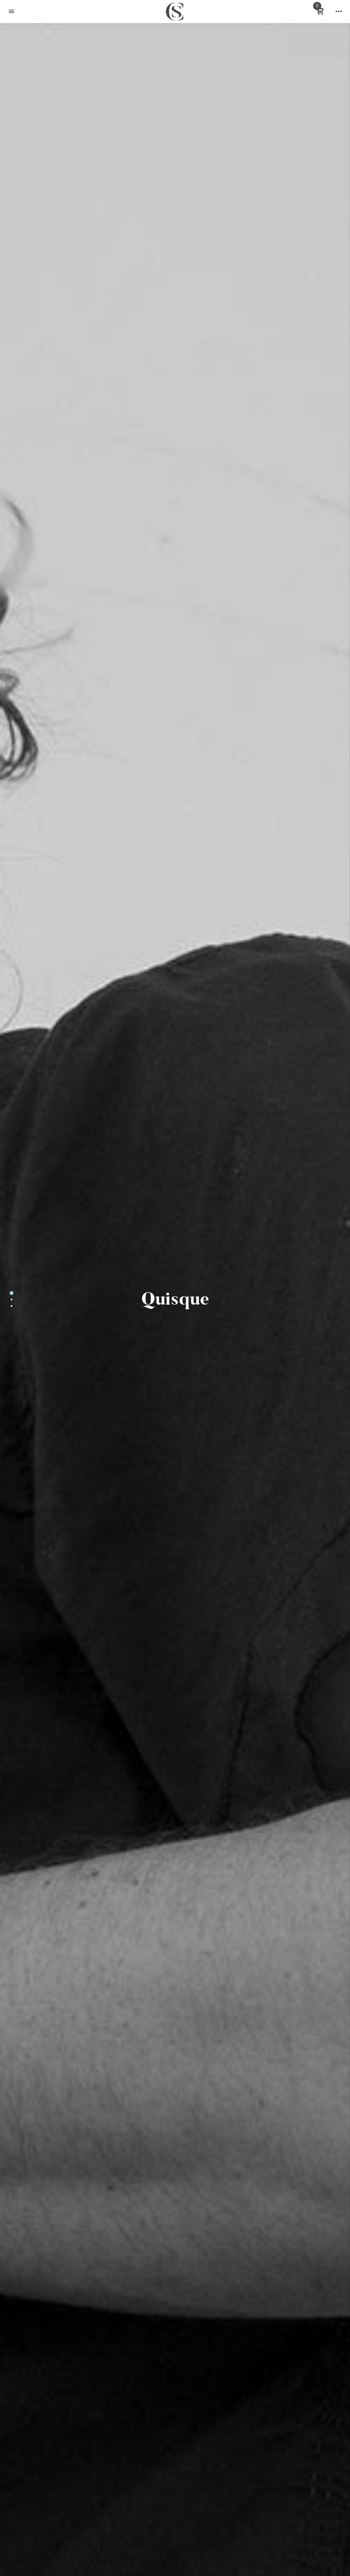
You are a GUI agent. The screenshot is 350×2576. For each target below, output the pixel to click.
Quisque (175, 1299)
